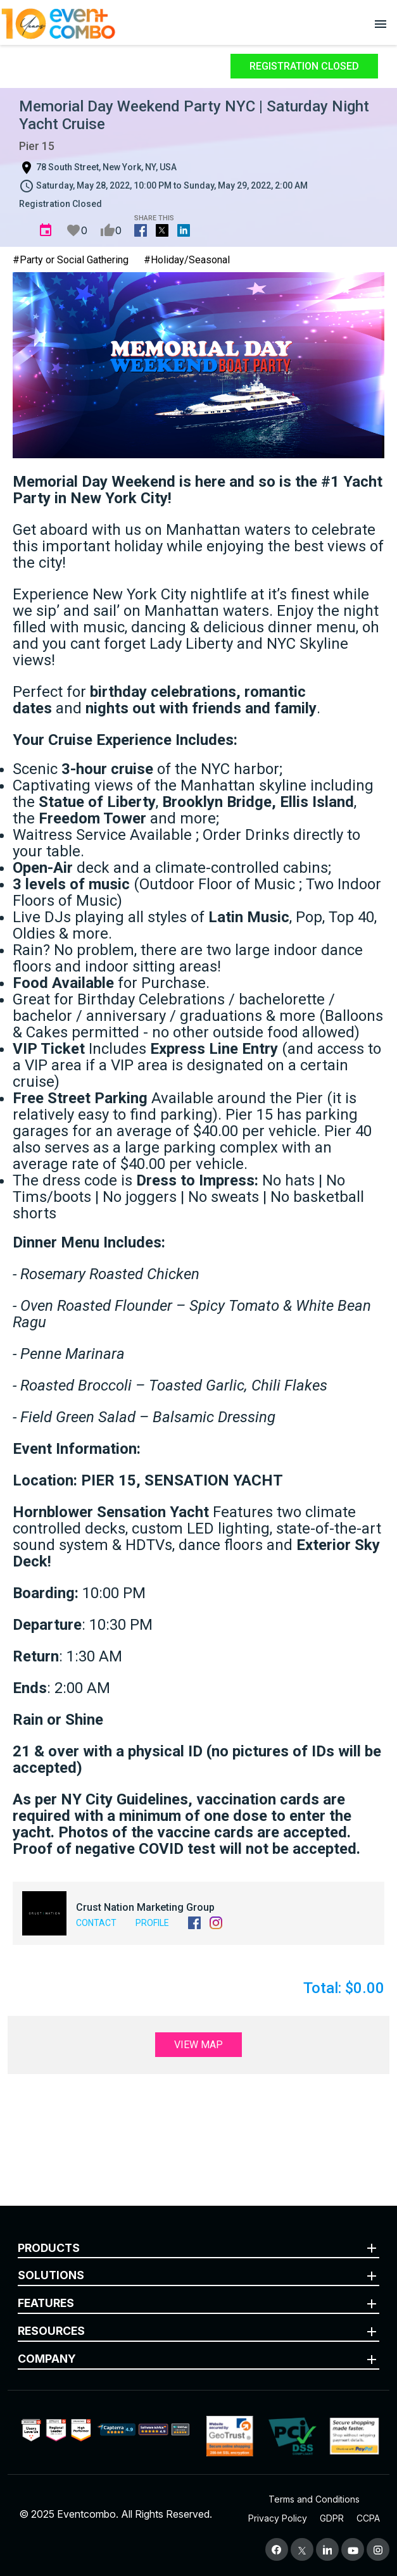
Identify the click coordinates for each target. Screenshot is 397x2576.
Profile (152, 1923)
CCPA (368, 2518)
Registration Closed (304, 66)
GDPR (332, 2518)
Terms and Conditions (314, 2499)
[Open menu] (380, 23)
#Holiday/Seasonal (187, 260)
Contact (96, 1923)
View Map (198, 2045)
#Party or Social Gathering (71, 260)
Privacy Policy (277, 2518)
